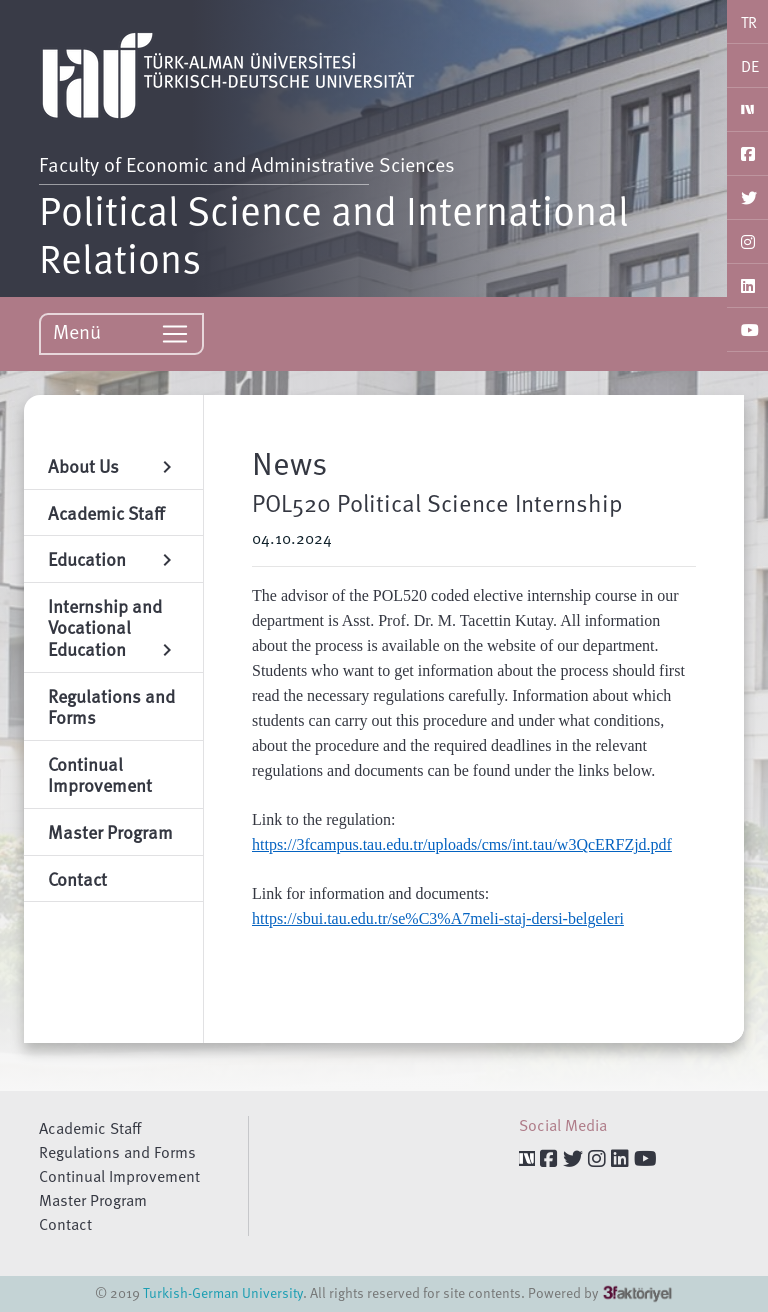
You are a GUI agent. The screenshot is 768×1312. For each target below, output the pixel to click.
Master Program (93, 1200)
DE (750, 66)
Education (113, 558)
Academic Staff (90, 1128)
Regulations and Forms (117, 1152)
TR (749, 22)
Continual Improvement (119, 1176)
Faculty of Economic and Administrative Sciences (247, 164)
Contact (65, 1224)
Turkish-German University (223, 1292)
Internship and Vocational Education (113, 627)
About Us (113, 465)
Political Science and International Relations (334, 233)
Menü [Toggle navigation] (121, 332)
